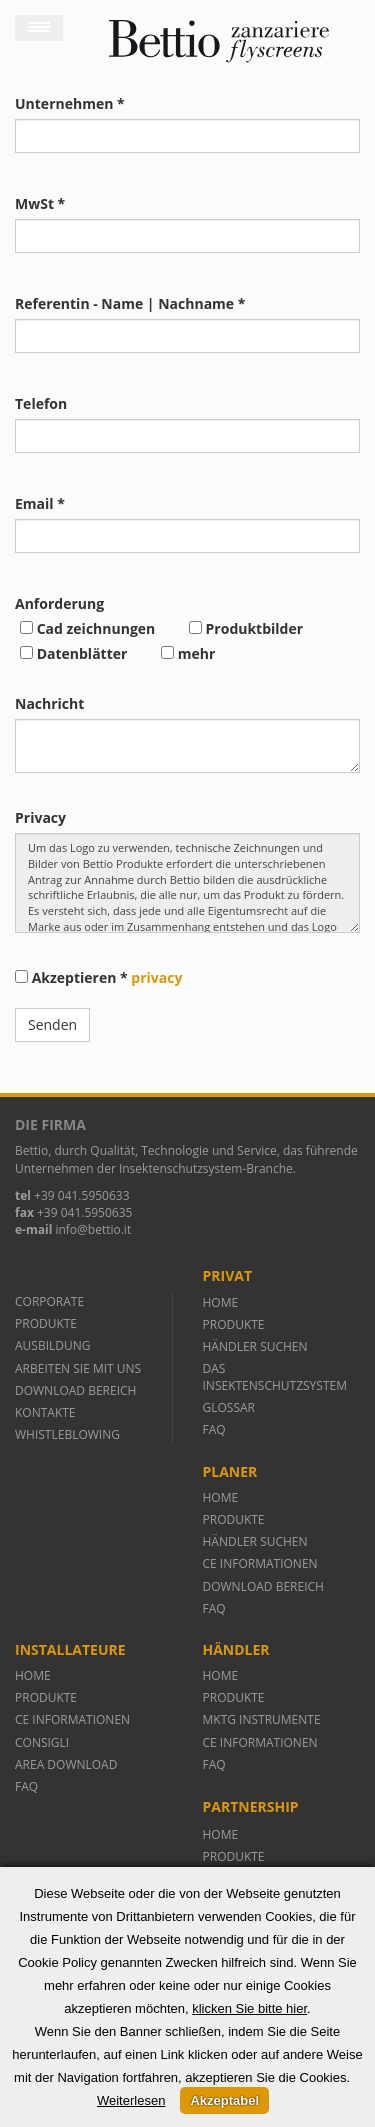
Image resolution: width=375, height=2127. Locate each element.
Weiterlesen (131, 2100)
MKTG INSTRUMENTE (262, 1719)
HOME (221, 1302)
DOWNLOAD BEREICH (75, 1390)
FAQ (214, 1429)
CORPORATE (49, 1301)
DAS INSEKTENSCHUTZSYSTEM (275, 1377)
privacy (156, 977)
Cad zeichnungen (87, 628)
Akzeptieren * (98, 977)
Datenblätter (73, 653)
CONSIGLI (42, 1742)
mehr (188, 653)
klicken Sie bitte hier (249, 2008)
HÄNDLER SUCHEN (255, 1346)
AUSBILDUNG (54, 1345)
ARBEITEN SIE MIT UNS (78, 1368)
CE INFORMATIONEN (260, 1563)
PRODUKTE (47, 1323)
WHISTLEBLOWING (67, 1434)
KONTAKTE (45, 1412)
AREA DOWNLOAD (66, 1764)
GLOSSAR (229, 1407)
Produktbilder (246, 628)
